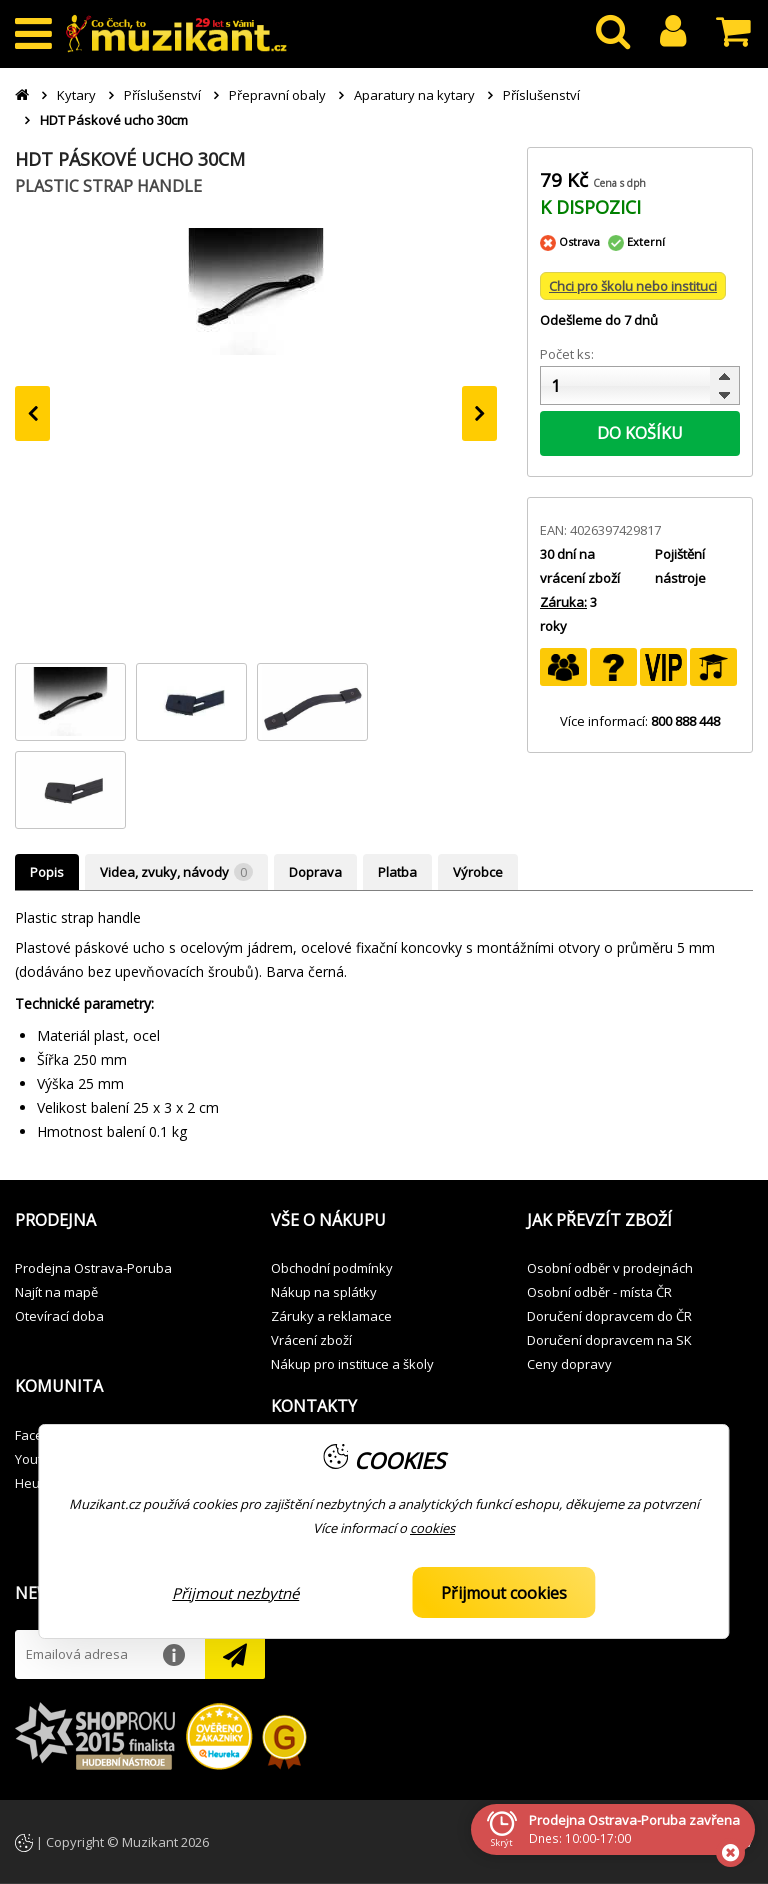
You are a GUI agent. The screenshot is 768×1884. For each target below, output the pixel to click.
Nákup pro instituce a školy (352, 1364)
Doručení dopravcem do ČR (609, 1316)
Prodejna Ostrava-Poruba (93, 1268)
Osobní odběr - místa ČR (599, 1292)
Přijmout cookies (504, 1593)
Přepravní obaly (277, 95)
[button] (128, 1221)
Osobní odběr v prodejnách (610, 1268)
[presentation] (32, 413)
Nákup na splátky (324, 1292)
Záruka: (563, 602)
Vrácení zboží (311, 1340)
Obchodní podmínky (332, 1268)
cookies (432, 1528)
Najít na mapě (56, 1292)
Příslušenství (162, 95)
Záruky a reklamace (331, 1316)
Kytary (76, 95)
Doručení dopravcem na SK (609, 1340)
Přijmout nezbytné (235, 1593)
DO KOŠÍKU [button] (640, 433)
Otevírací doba (59, 1316)
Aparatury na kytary (414, 95)
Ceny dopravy (569, 1364)
